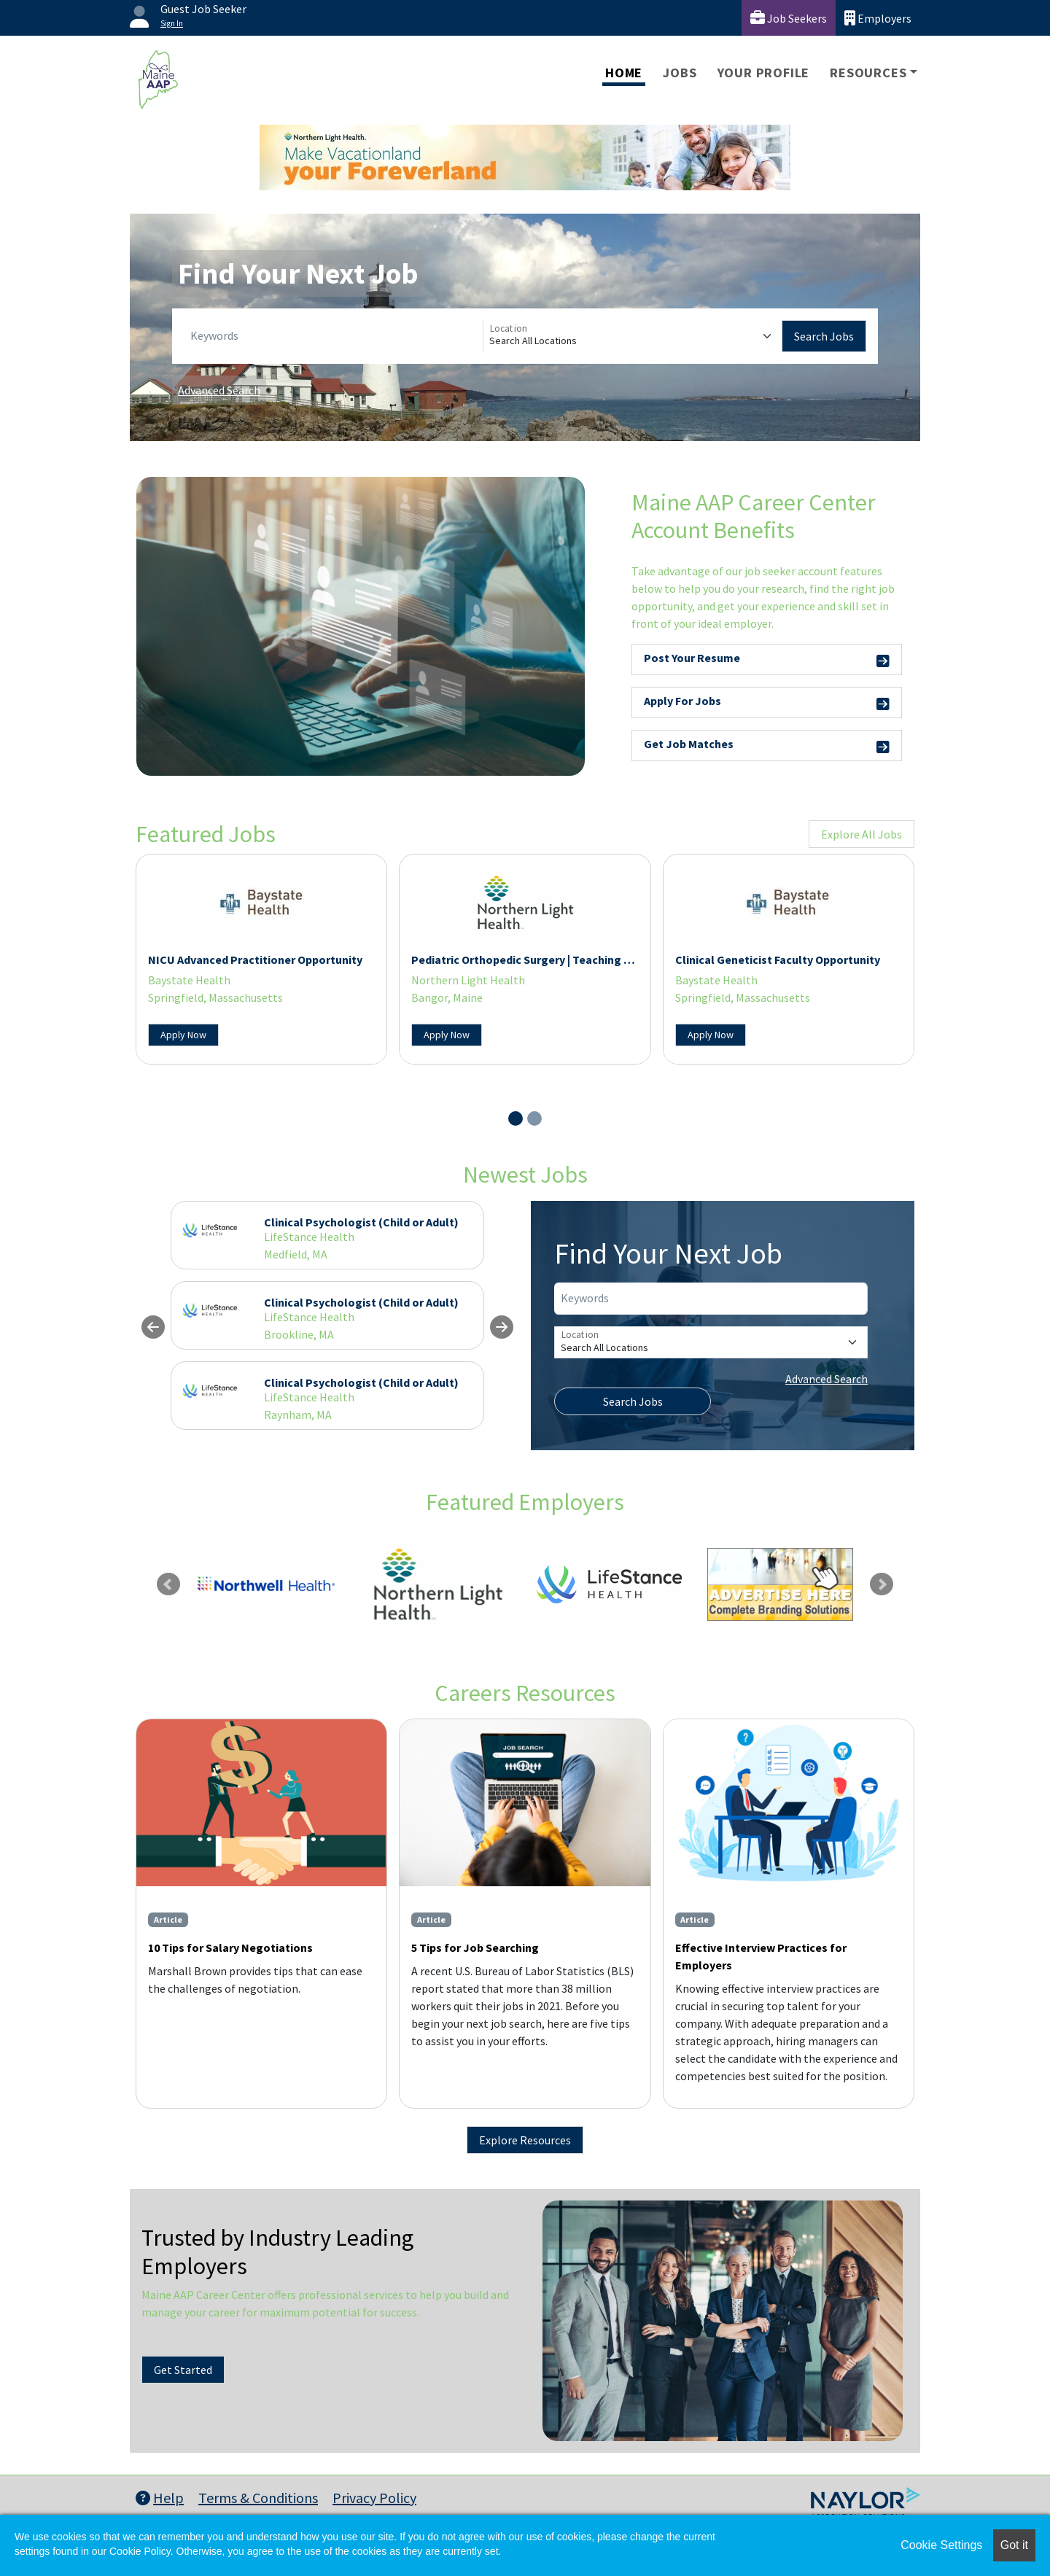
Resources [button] (868, 72)
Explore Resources (525, 2140)
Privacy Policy (374, 2498)
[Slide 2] (534, 1118)
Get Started (183, 2369)
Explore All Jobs (861, 834)
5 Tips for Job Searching (475, 1947)
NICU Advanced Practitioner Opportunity (255, 959)
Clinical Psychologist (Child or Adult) (361, 1222)
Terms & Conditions (258, 2498)
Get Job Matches (767, 746)
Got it (1014, 2545)
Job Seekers (788, 18)
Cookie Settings (941, 2545)
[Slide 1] (515, 1118)
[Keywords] (333, 336)
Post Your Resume (767, 660)
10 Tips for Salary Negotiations (230, 1947)
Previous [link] (168, 1584)
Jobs (679, 72)
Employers (877, 18)
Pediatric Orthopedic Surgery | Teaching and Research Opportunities (591, 959)
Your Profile (764, 72)
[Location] (632, 336)
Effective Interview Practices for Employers (761, 1956)
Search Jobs (824, 336)
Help (160, 2498)
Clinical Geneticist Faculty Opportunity (777, 959)
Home (623, 72)
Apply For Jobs (767, 703)
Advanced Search (219, 390)
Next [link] (881, 1584)
